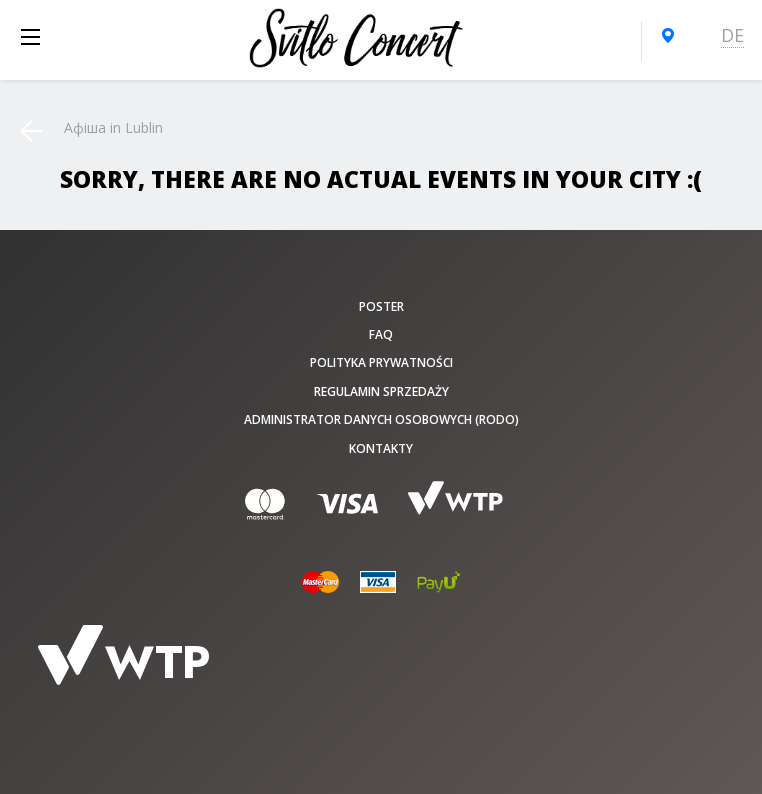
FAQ (381, 334)
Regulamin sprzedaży (381, 391)
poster (381, 306)
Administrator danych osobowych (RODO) (381, 419)
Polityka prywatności (381, 362)
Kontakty (381, 448)
